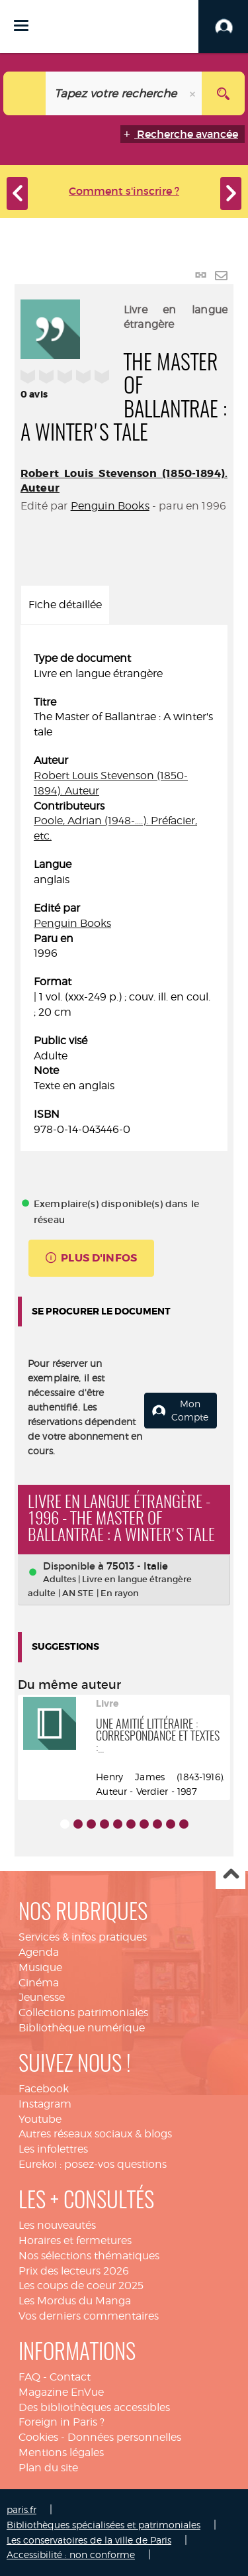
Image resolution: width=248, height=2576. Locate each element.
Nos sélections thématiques (89, 2255)
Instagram (45, 2104)
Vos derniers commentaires (89, 2316)
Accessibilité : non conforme (71, 2554)
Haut (230, 1874)
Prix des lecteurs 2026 (74, 2271)
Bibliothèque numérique (82, 2027)
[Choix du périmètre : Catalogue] (24, 93)
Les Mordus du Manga (75, 2300)
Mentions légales (61, 2452)
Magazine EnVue (61, 2392)
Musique (40, 1967)
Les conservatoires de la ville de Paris (89, 2540)
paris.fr (21, 2509)
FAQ (29, 2377)
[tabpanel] (124, 894)
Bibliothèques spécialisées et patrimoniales (103, 2524)
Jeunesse (42, 1997)
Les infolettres (53, 2149)
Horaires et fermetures (75, 2240)
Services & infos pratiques (83, 1937)
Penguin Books (110, 506)
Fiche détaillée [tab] (65, 604)
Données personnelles (124, 2437)
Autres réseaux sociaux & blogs (95, 2133)
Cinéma (39, 1982)
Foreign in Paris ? (61, 2422)
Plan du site (48, 2467)
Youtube (40, 2119)
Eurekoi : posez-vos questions (93, 2164)
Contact (70, 2377)
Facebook (44, 2088)
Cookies (38, 2437)
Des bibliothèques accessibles (94, 2407)
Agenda (39, 1952)
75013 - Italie (137, 1566)
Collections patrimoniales (83, 2012)
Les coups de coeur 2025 (81, 2285)
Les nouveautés (57, 2225)
